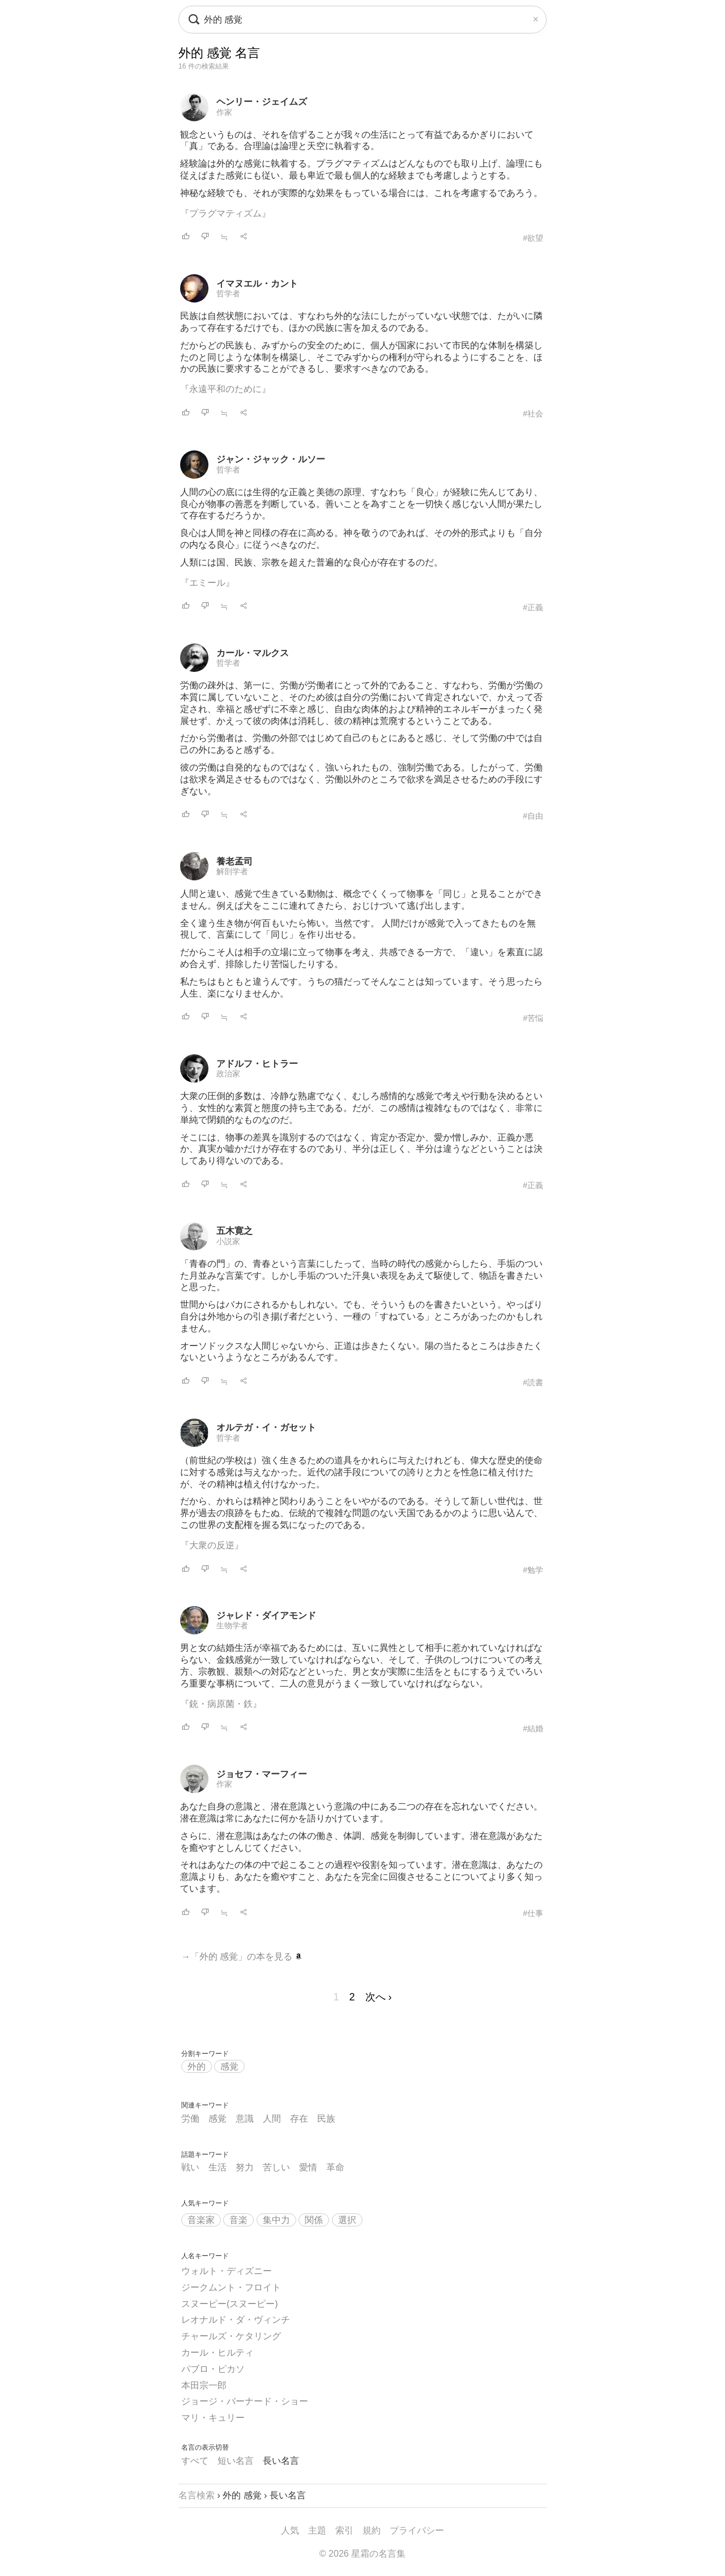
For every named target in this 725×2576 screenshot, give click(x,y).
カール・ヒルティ (217, 2352)
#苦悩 (533, 1018)
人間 (272, 2118)
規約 (371, 2530)
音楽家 (201, 2220)
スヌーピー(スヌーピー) (229, 2304)
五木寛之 (234, 1231)
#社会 (533, 413)
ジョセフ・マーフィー (261, 1774)
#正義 (533, 607)
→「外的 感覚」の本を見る (241, 1956)
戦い (190, 2167)
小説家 (228, 1241)
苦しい (276, 2167)
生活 (217, 2167)
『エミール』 (207, 582)
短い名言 (236, 2461)
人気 (290, 2530)
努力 (245, 2167)
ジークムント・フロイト (231, 2287)
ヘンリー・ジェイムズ (261, 102)
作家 (224, 112)
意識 (245, 2118)
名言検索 (196, 2495)
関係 (314, 2220)
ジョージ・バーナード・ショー (244, 2401)
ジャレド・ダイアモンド (266, 1615)
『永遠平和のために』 (225, 389)
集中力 (276, 2220)
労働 (190, 2118)
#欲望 (533, 237)
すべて (194, 2461)
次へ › (378, 1997)
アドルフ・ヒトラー (257, 1063)
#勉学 (533, 1569)
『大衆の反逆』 (212, 1545)
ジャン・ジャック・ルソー (270, 459)
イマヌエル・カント (257, 283)
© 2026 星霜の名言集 (362, 2553)
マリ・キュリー (213, 2417)
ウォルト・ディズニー (226, 2271)
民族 (326, 2118)
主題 (317, 2530)
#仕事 (533, 1913)
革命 (335, 2167)
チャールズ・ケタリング (231, 2336)
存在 (299, 2118)
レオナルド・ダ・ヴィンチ (235, 2319)
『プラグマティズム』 (225, 213)
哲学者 (228, 293)
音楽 (238, 2220)
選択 (347, 2220)
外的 (196, 2066)
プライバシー (417, 2530)
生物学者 (232, 1625)
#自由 (533, 815)
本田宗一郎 (204, 2385)
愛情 (308, 2167)
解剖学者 (232, 871)
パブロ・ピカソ (213, 2369)
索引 (344, 2530)
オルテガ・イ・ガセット (266, 1427)
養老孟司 (234, 861)
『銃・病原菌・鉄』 (221, 1704)
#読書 (533, 1382)
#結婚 (533, 1728)
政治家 (228, 1073)
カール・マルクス (252, 653)
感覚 (229, 2066)
